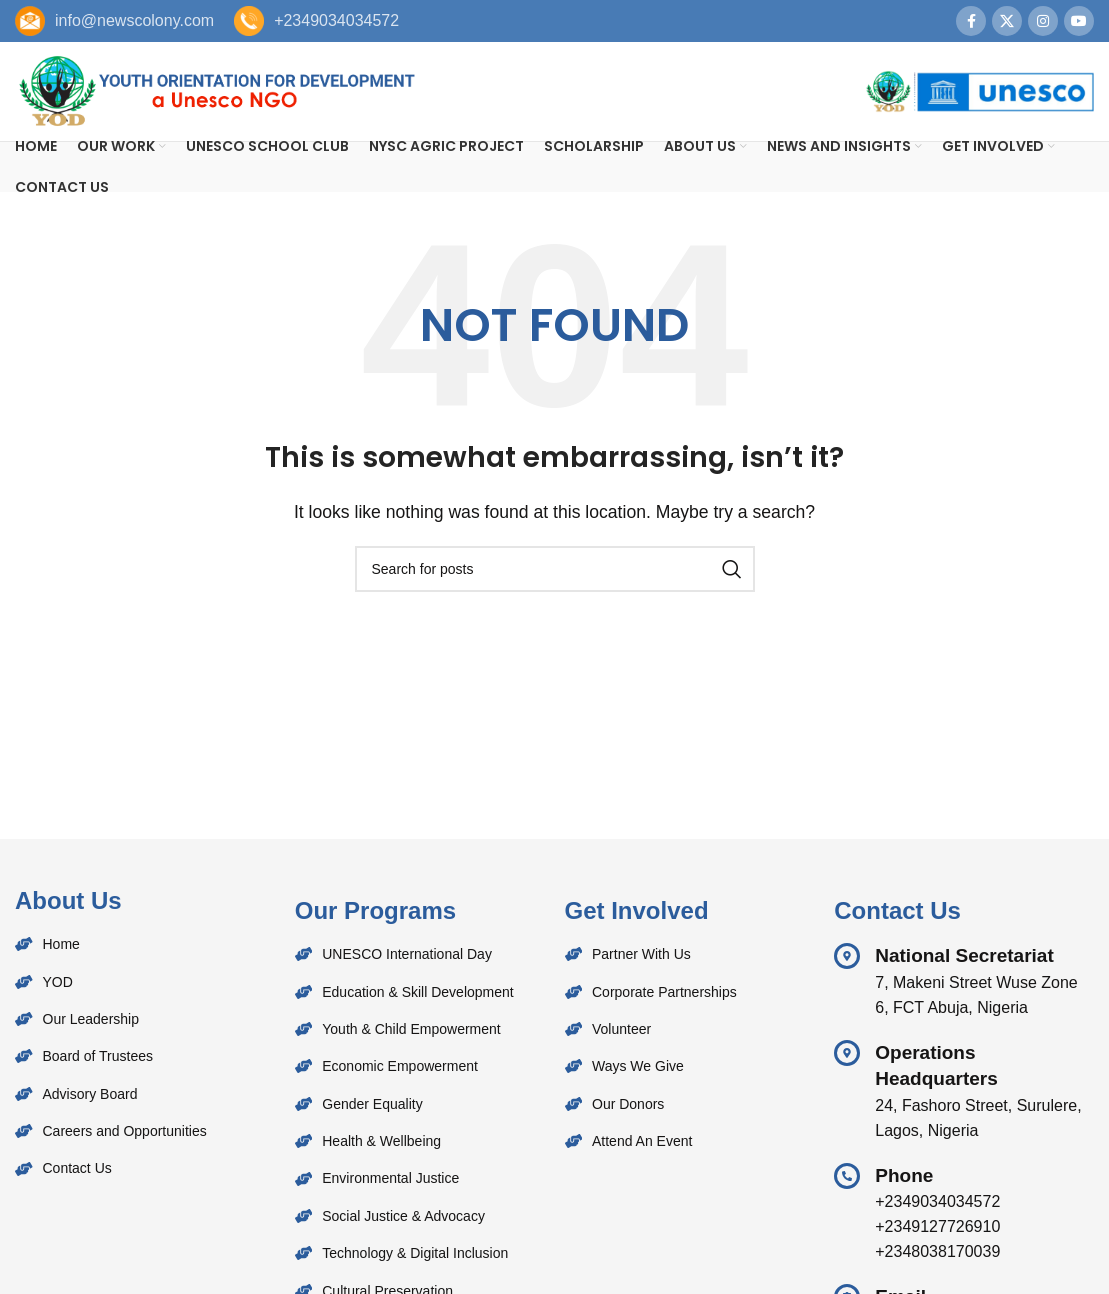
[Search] (555, 570)
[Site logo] (215, 90)
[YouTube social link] (1079, 21)
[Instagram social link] (1043, 21)
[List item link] (150, 945)
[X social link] (1007, 21)
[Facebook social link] (971, 21)
